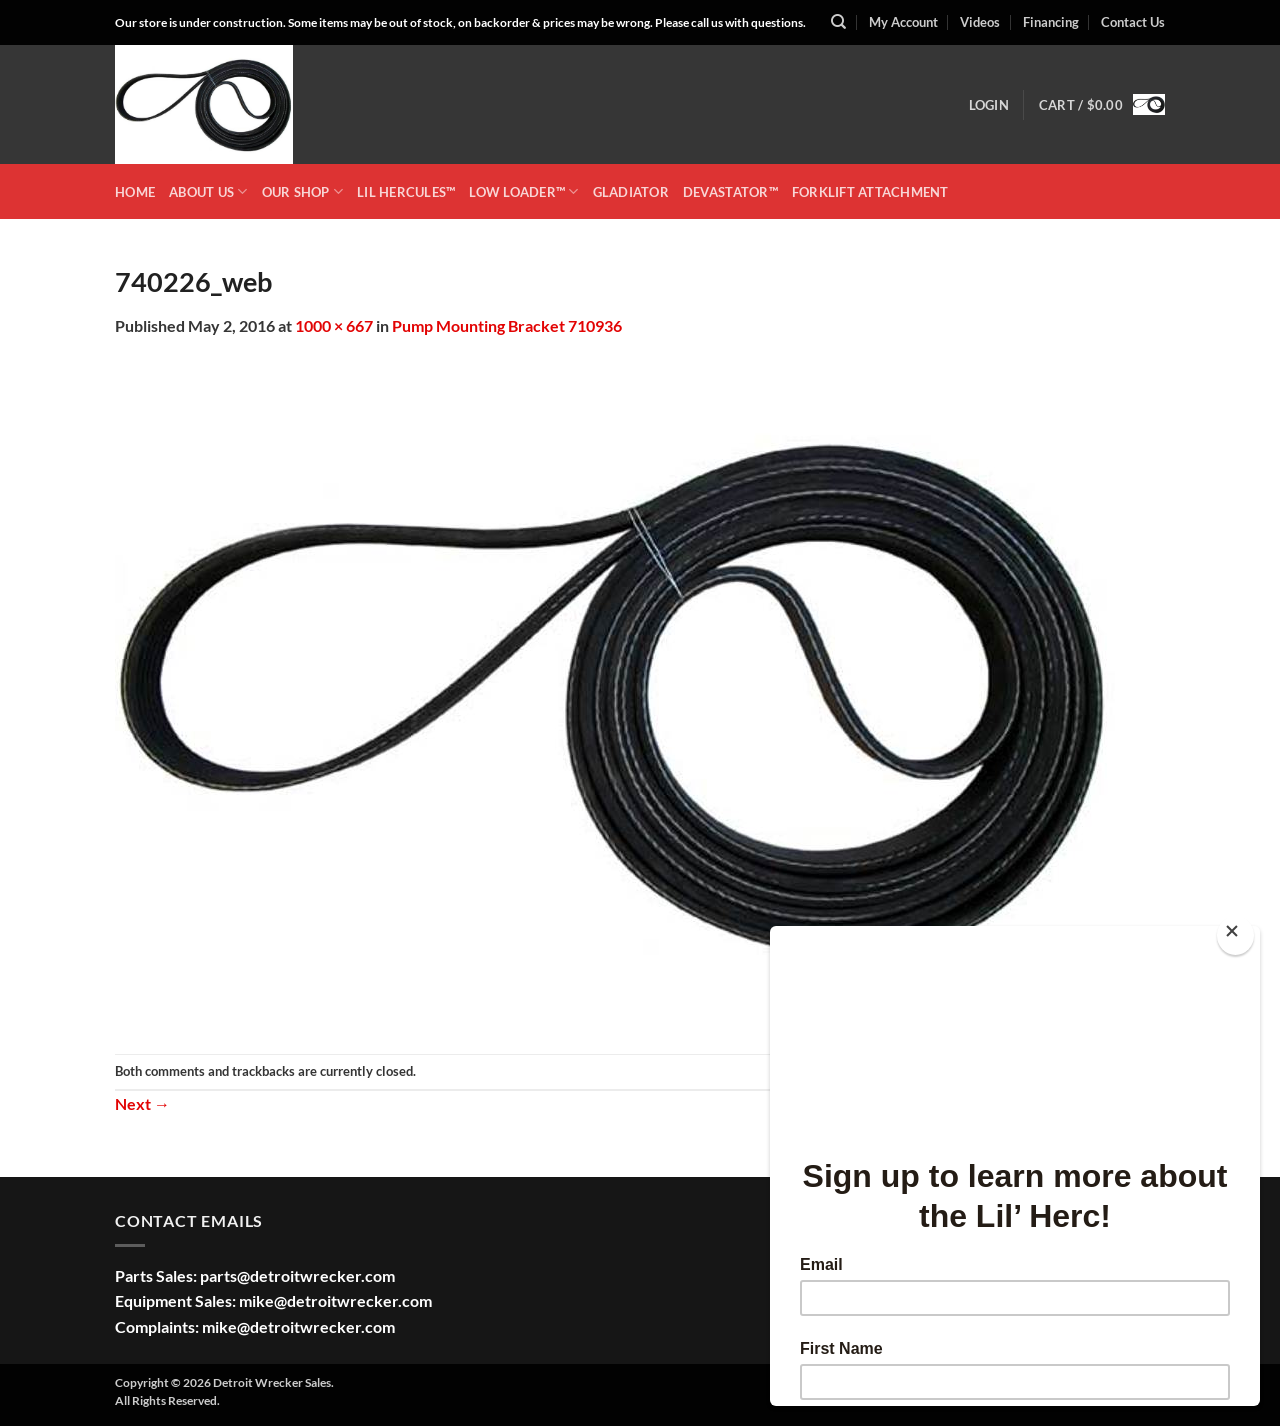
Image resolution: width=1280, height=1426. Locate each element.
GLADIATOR (631, 192)
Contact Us (1133, 22)
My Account (903, 22)
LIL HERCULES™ (406, 192)
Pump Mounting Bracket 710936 (507, 325)
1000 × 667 (334, 325)
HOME (135, 192)
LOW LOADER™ (523, 191)
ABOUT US (208, 191)
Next (142, 1103)
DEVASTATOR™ (730, 192)
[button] (989, 105)
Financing (1051, 22)
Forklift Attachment (870, 192)
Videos (980, 22)
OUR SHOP (303, 191)
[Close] (1235, 935)
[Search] (838, 22)
